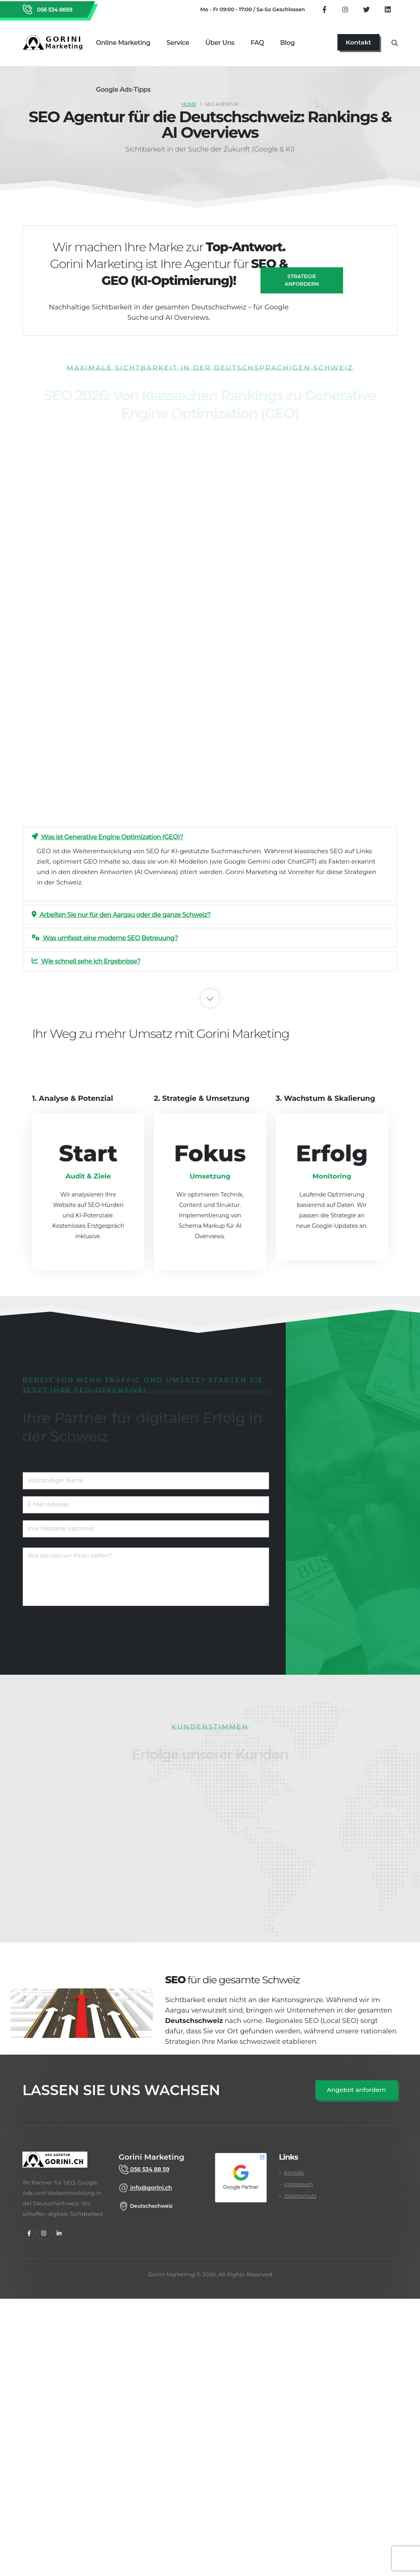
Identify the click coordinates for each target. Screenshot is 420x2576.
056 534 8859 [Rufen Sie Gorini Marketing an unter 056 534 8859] (54, 9)
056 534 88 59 (149, 2169)
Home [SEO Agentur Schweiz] (189, 104)
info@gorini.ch (150, 2187)
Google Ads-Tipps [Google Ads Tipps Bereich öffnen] (123, 89)
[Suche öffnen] (395, 42)
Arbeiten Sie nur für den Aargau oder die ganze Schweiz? (121, 915)
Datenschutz (300, 2196)
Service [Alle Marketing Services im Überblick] (177, 42)
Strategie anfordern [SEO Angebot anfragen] (302, 280)
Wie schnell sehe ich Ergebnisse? (86, 961)
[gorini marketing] (54, 2164)
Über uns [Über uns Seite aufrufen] (219, 42)
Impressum (298, 2184)
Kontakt (294, 2173)
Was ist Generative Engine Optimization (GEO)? (107, 837)
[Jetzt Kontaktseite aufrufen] (358, 42)
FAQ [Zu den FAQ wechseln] (257, 42)
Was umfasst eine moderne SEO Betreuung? (105, 938)
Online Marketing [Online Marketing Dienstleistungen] (123, 42)
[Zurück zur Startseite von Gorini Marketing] (54, 42)
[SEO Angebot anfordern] (356, 2090)
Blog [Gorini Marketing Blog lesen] (287, 42)
